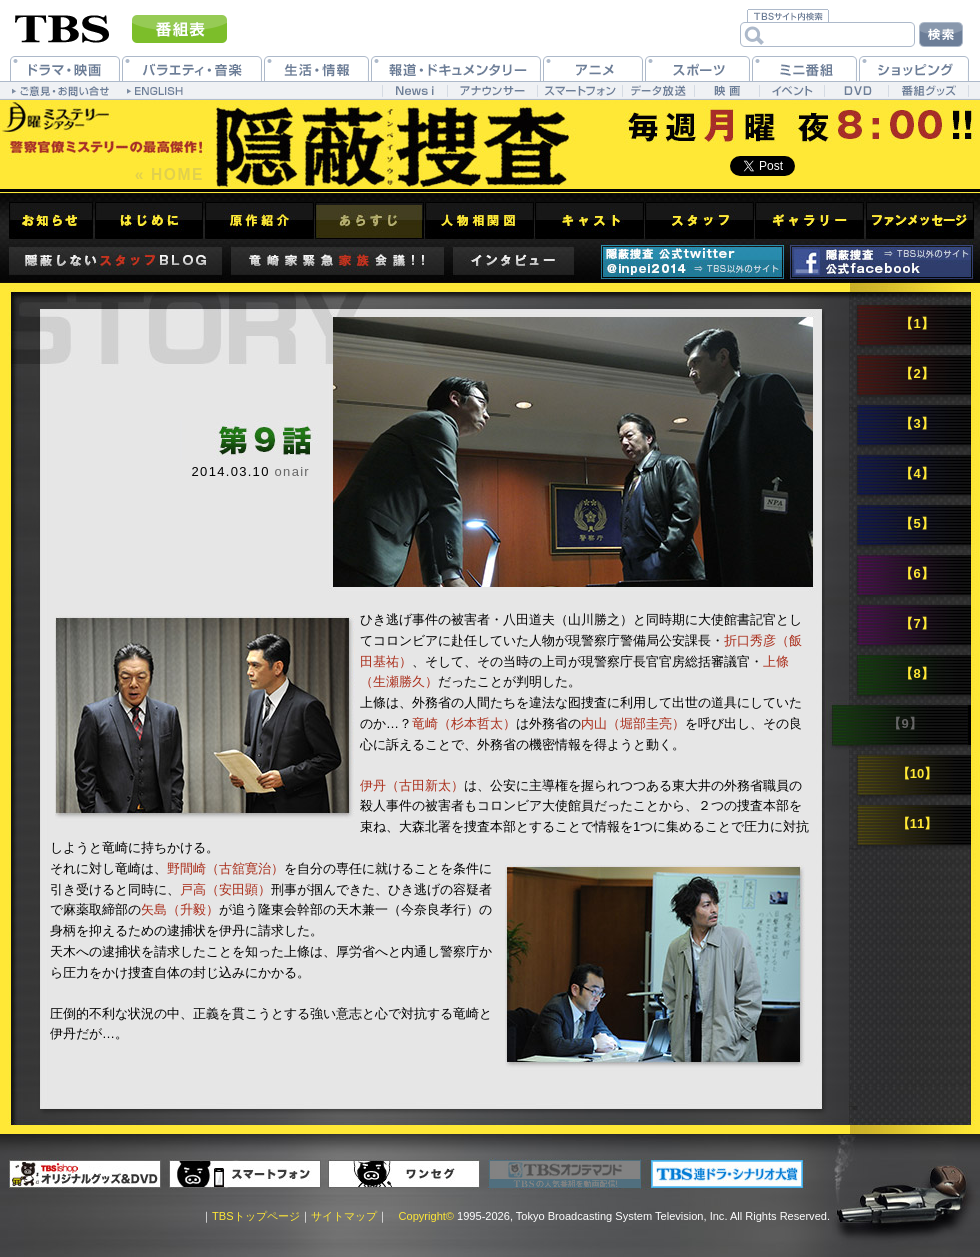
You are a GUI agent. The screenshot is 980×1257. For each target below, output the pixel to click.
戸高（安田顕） (225, 889)
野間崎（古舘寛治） (225, 868)
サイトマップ (344, 1216)
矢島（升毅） (180, 909)
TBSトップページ (255, 1216)
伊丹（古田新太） (412, 785)
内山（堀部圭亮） (633, 723)
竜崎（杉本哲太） (464, 723)
